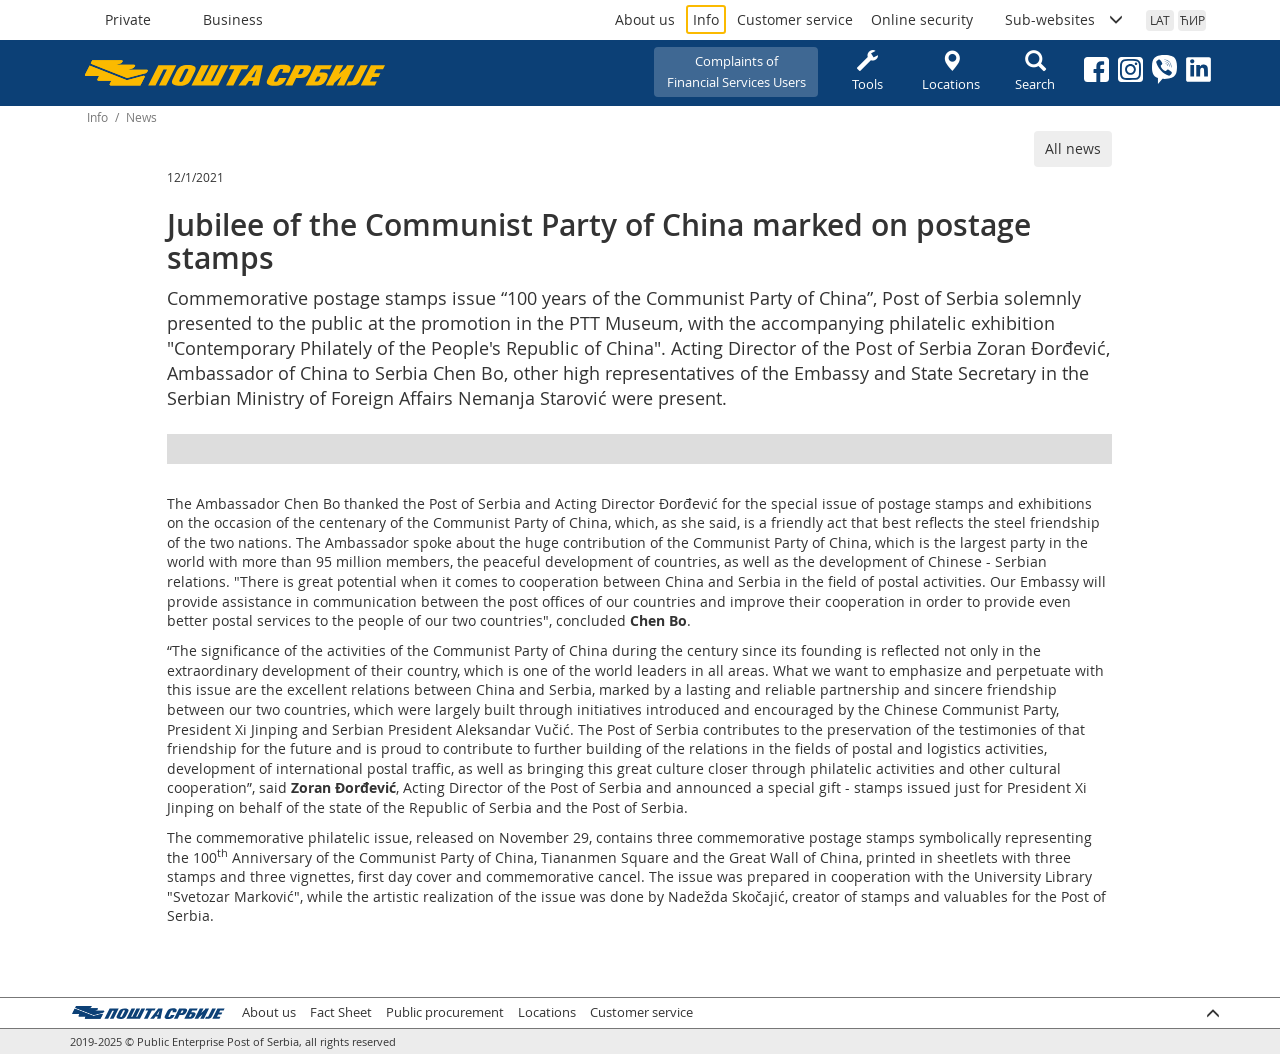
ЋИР (1192, 20)
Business (233, 19)
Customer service (795, 19)
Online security (922, 19)
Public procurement (445, 1012)
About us (645, 19)
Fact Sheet (341, 1012)
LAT (1160, 20)
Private (128, 19)
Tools (867, 71)
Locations (951, 71)
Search (1035, 71)
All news (1073, 148)
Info (706, 19)
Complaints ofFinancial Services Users (736, 71)
